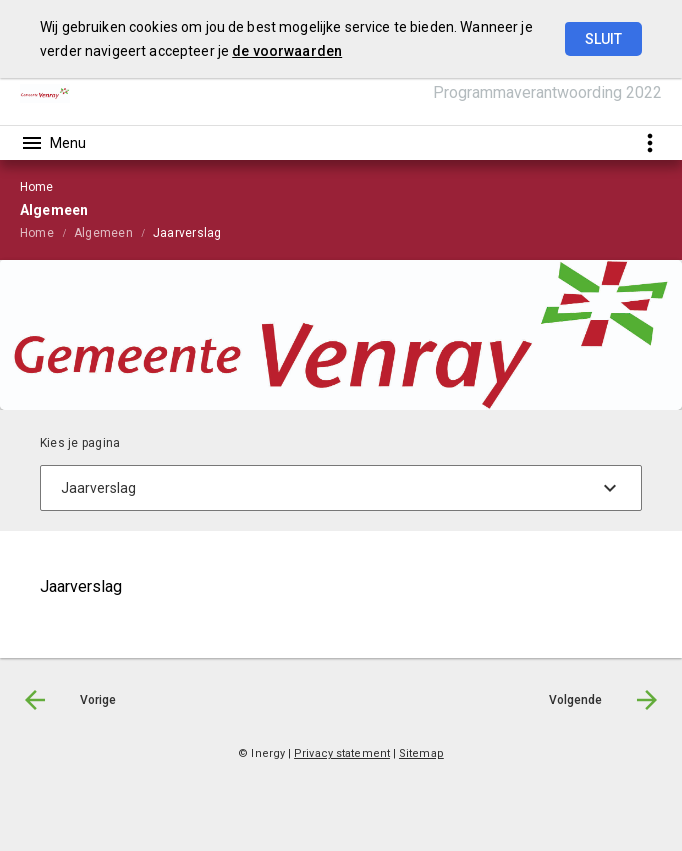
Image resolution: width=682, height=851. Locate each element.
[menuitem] (47, 232)
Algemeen (103, 233)
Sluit (603, 39)
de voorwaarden (287, 51)
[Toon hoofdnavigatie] (53, 143)
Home (37, 233)
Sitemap (421, 753)
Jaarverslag (187, 233)
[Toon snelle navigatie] (649, 142)
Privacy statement (342, 753)
